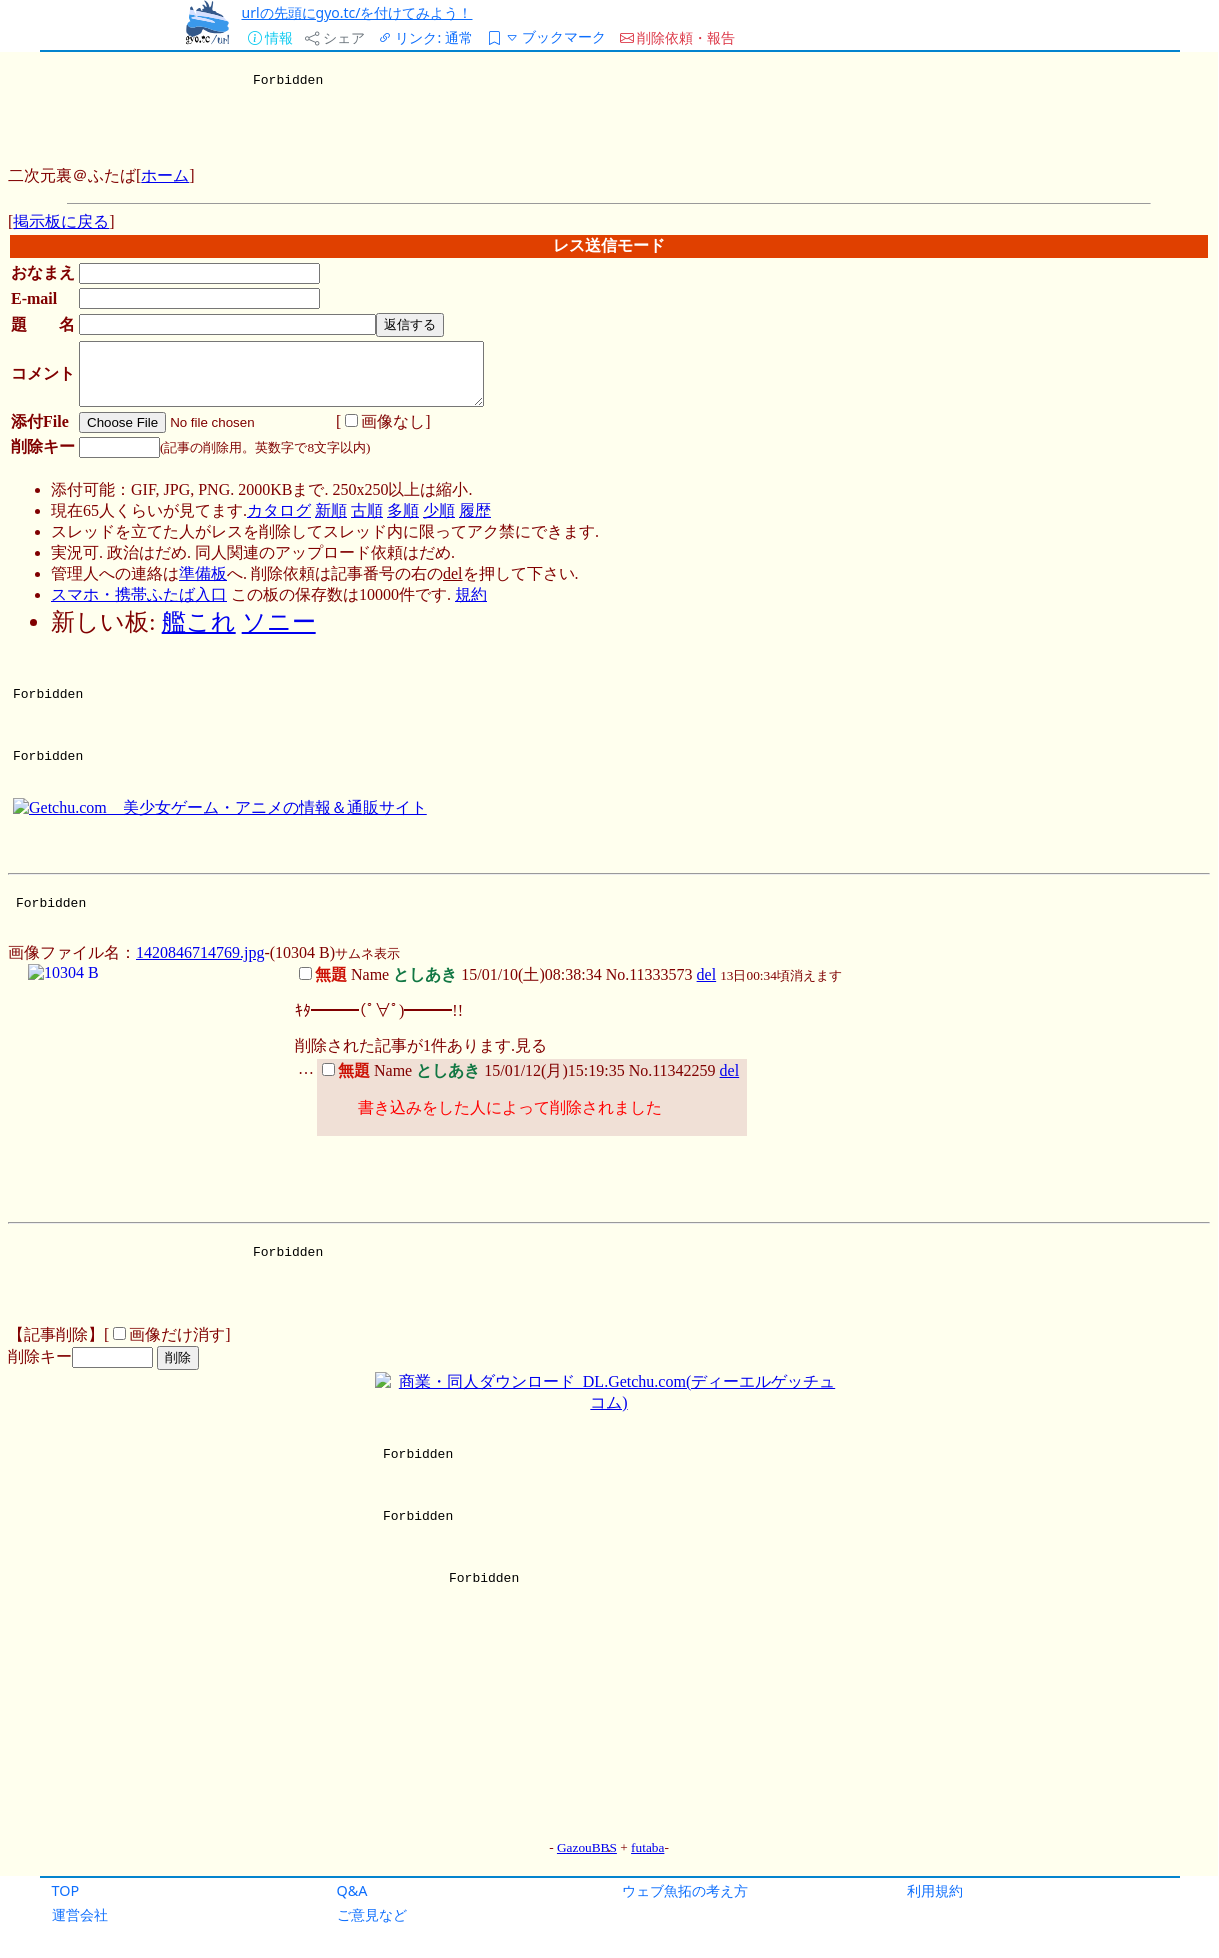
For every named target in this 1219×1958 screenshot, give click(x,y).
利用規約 (935, 1890)
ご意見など (372, 1914)
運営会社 (80, 1914)
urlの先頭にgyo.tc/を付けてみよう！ (357, 12)
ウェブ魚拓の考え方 (685, 1890)
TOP (66, 1890)
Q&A (352, 1890)
